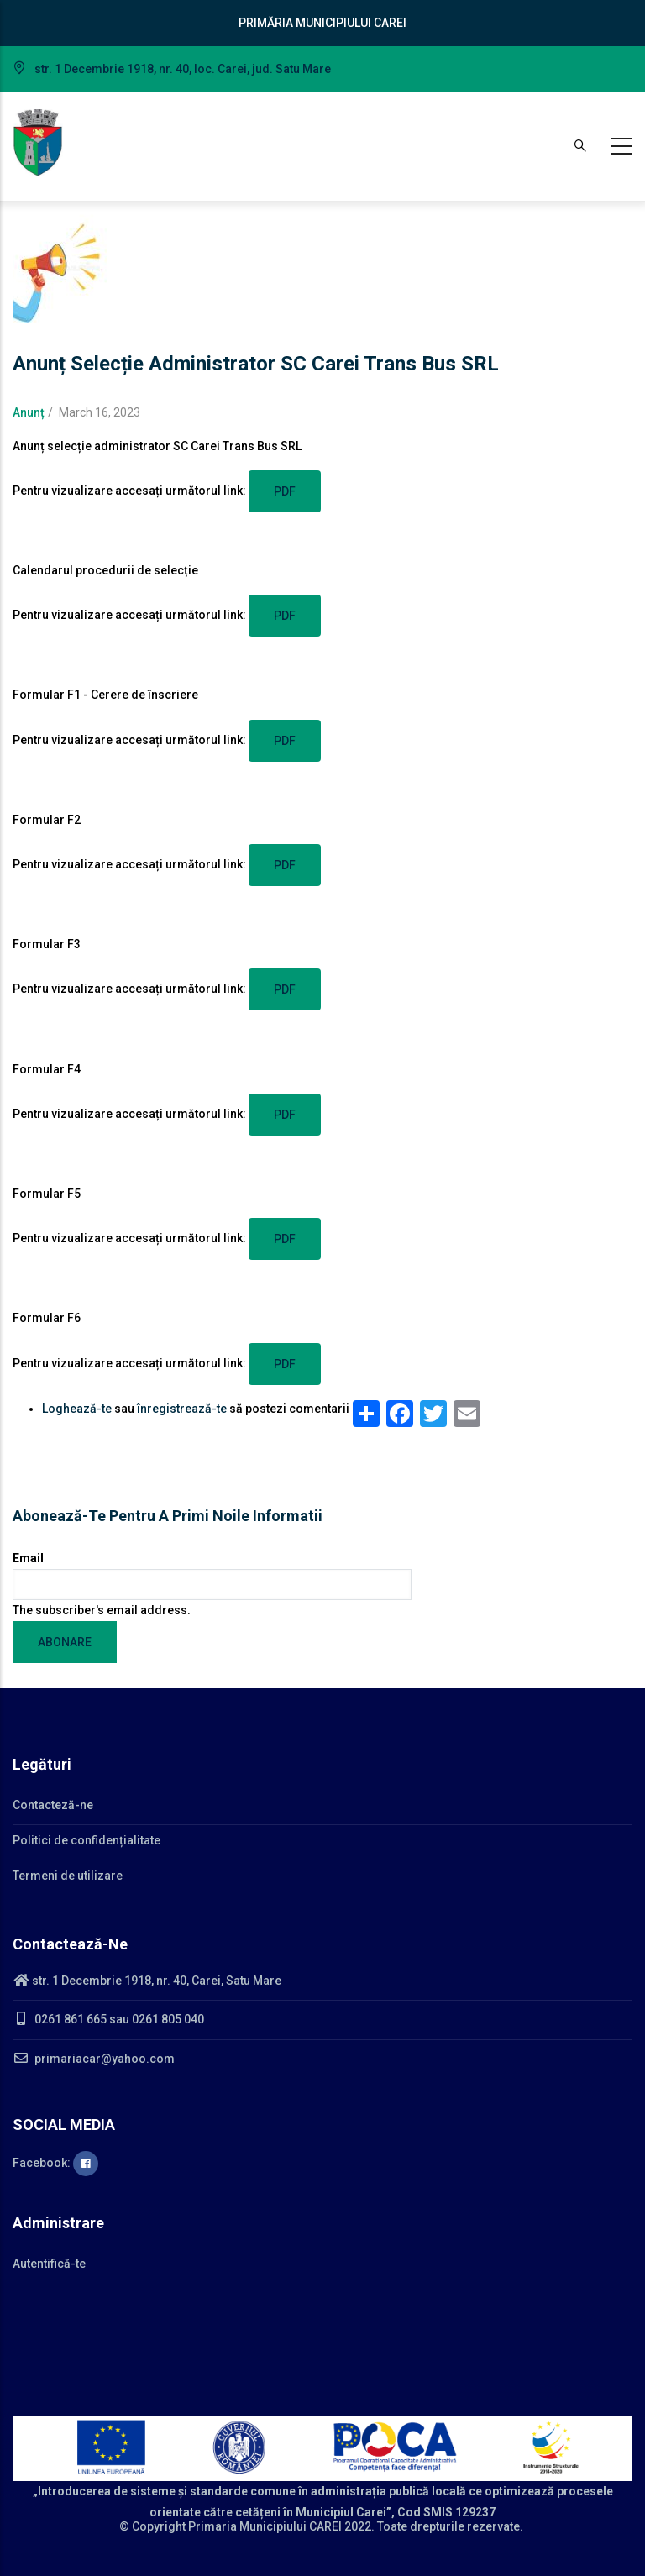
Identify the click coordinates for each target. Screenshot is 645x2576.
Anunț (29, 412)
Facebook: (55, 2162)
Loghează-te (77, 1408)
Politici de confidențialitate (86, 1840)
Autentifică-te (49, 2263)
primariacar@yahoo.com (94, 2058)
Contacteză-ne (53, 1805)
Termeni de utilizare (68, 1875)
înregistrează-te (182, 1408)
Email (28, 1558)
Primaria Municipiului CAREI (265, 2526)
